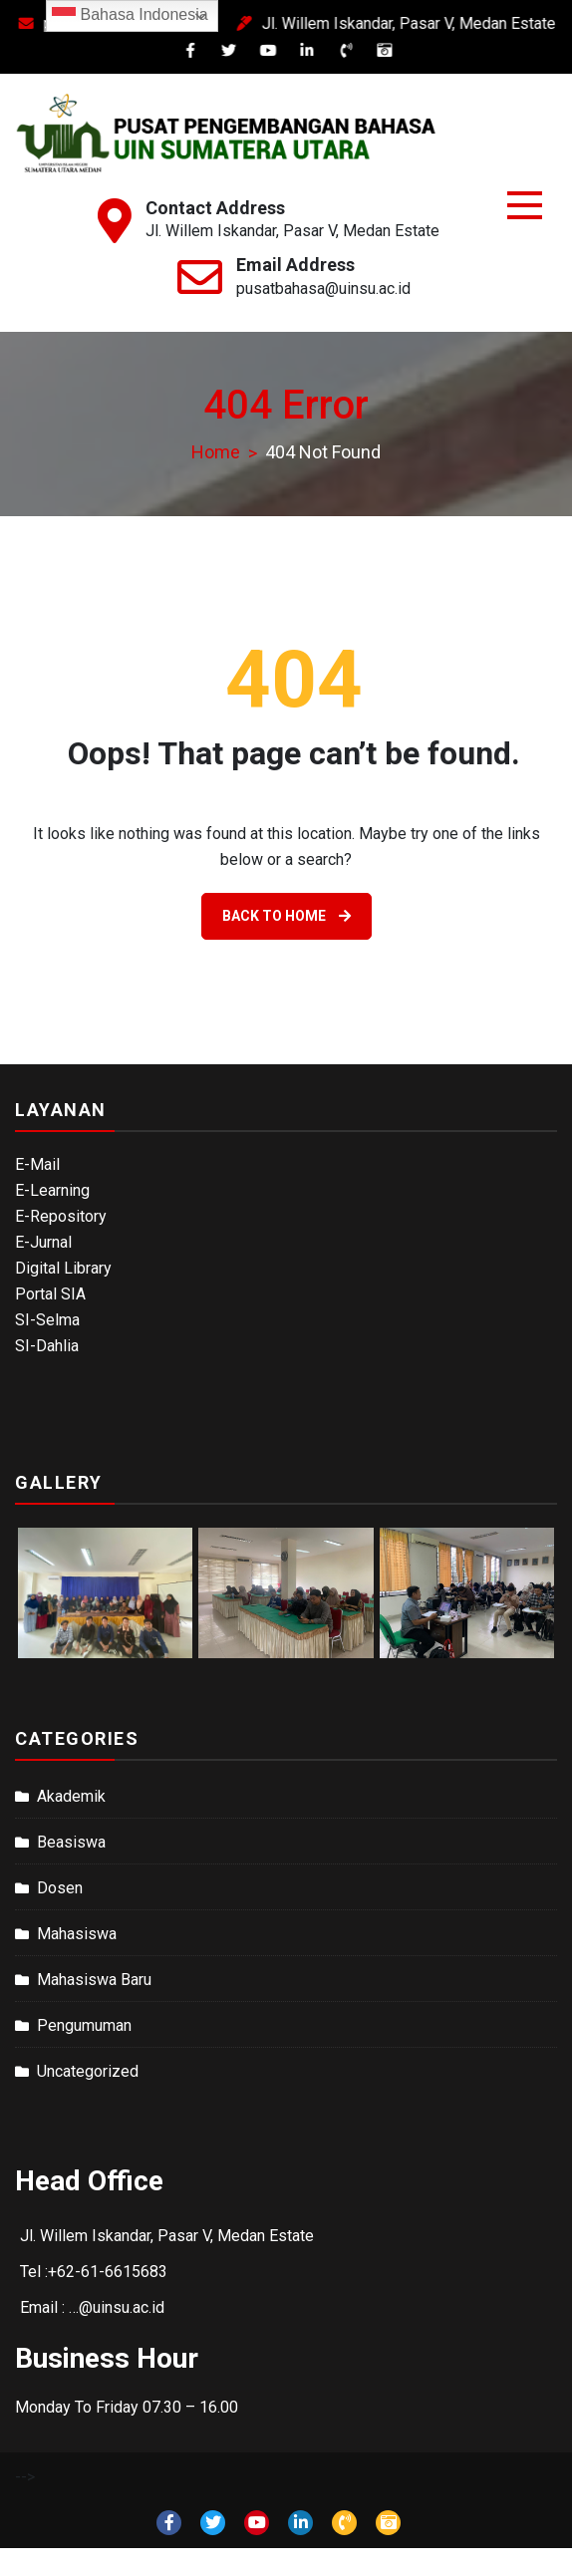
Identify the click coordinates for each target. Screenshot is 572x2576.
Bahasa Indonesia (130, 16)
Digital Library (63, 1268)
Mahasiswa (77, 1933)
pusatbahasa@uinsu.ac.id (323, 288)
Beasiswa (71, 1842)
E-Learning (52, 1190)
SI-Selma (47, 1319)
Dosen (60, 1887)
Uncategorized (88, 2071)
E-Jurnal (43, 1242)
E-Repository (61, 1216)
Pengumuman (84, 2025)
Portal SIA (50, 1294)
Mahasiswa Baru (94, 1979)
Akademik (71, 1796)
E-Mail (37, 1164)
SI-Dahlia (47, 1345)
